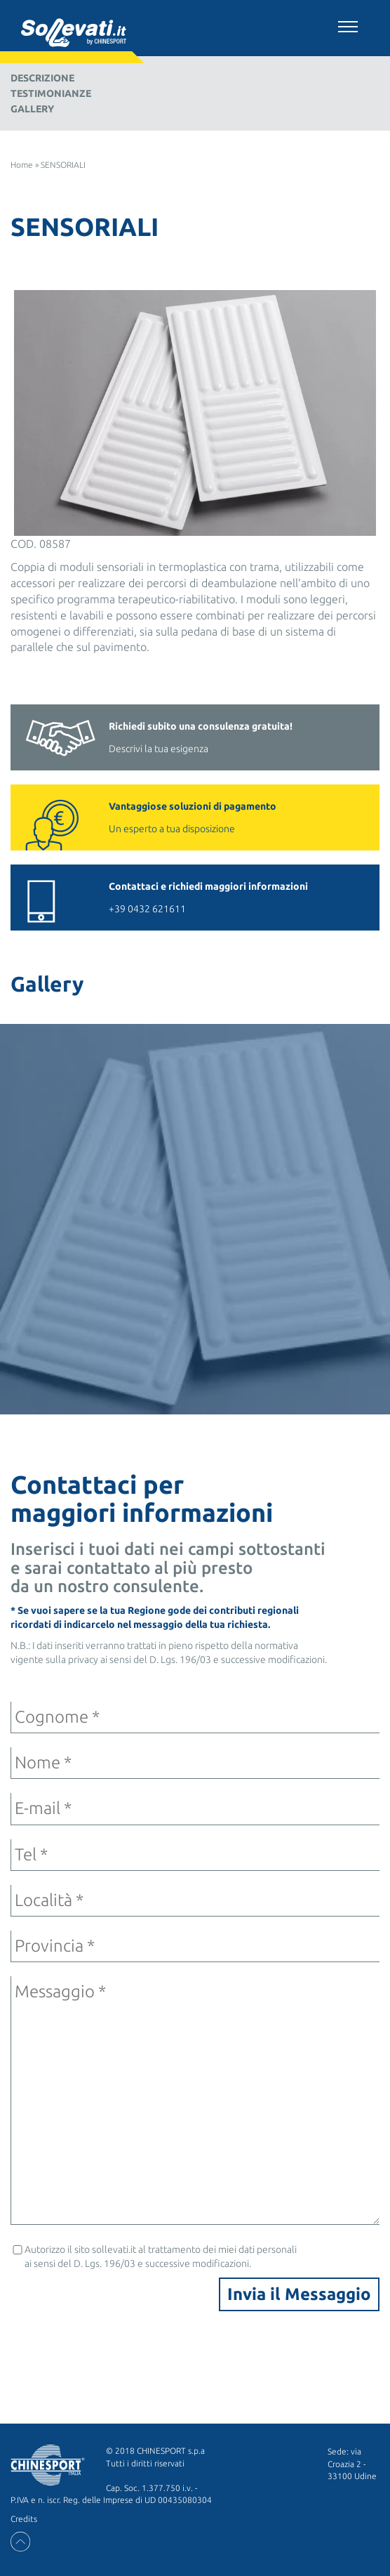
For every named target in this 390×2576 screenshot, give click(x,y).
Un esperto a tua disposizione (237, 816)
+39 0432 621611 (237, 896)
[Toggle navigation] (348, 24)
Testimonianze (51, 93)
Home (22, 164)
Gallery (32, 108)
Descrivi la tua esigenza (237, 736)
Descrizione (42, 78)
